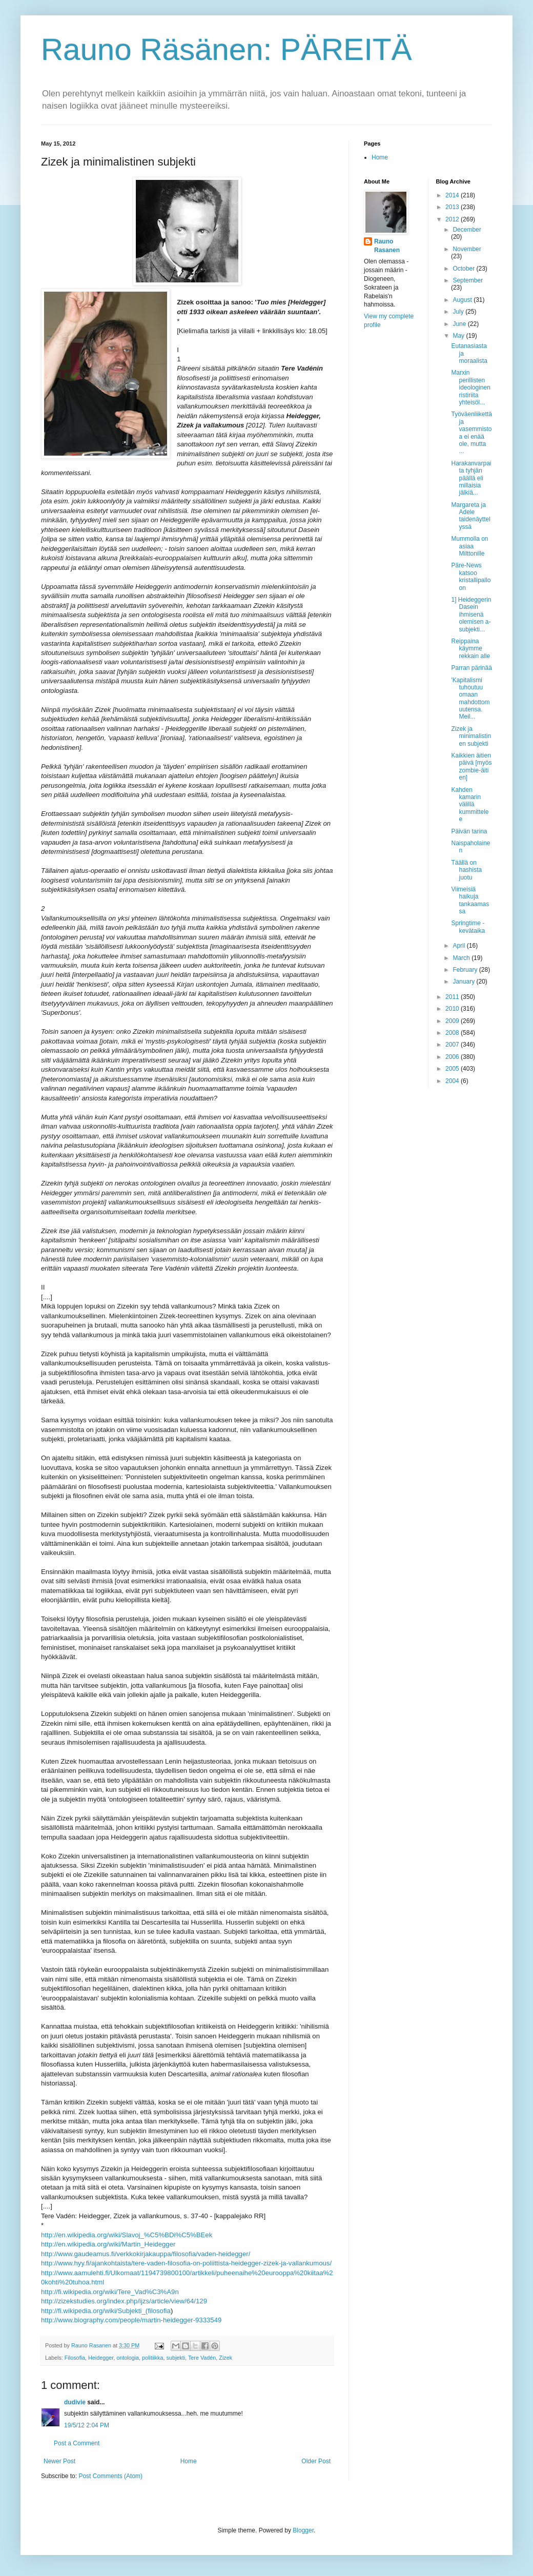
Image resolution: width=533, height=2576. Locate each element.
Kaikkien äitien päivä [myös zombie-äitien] (471, 766)
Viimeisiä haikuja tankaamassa (470, 900)
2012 (453, 219)
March (462, 958)
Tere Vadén (202, 2358)
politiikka (152, 2358)
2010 (453, 1008)
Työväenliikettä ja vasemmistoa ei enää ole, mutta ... (471, 433)
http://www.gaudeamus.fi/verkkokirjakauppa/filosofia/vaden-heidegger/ (145, 2254)
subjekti (176, 2358)
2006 (453, 1056)
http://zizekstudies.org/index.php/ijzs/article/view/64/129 (124, 2301)
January (464, 981)
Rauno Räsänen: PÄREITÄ (226, 49)
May (459, 335)
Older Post (316, 2461)
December (467, 229)
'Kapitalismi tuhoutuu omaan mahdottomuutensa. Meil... (470, 699)
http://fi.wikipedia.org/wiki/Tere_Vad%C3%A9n (110, 2292)
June (460, 324)
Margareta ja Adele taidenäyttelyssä (470, 515)
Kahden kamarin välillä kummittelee (469, 804)
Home (188, 2461)
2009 (453, 1021)
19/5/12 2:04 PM (86, 2425)
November (467, 249)
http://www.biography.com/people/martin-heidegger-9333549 (131, 2320)
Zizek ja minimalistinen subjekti (471, 736)
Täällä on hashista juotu (466, 870)
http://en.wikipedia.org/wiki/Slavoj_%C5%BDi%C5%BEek (126, 2235)
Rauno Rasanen (387, 246)
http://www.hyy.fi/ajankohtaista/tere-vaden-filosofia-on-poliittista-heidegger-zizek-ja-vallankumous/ (186, 2263)
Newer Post (59, 2461)
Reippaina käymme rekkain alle (470, 649)
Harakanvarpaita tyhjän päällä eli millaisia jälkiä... (471, 478)
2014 (453, 195)
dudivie (75, 2402)
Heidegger (100, 2358)
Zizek (225, 2358)
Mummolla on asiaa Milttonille (469, 546)
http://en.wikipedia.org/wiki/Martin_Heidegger (108, 2244)
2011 (453, 996)
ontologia (127, 2358)
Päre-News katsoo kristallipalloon (470, 576)
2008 (453, 1032)
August (463, 299)
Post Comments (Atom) (110, 2476)
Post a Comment (76, 2443)
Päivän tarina (469, 831)
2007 (453, 1044)
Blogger (303, 2530)
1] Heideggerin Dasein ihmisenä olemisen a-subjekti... (471, 614)
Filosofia (75, 2358)
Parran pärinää (471, 667)
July (459, 311)
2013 (453, 207)
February (466, 969)
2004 (453, 1081)
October (464, 268)
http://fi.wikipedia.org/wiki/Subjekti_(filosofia (106, 2311)
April (459, 945)
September (468, 280)
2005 (453, 1068)
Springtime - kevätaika (468, 926)
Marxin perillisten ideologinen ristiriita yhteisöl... (470, 387)
